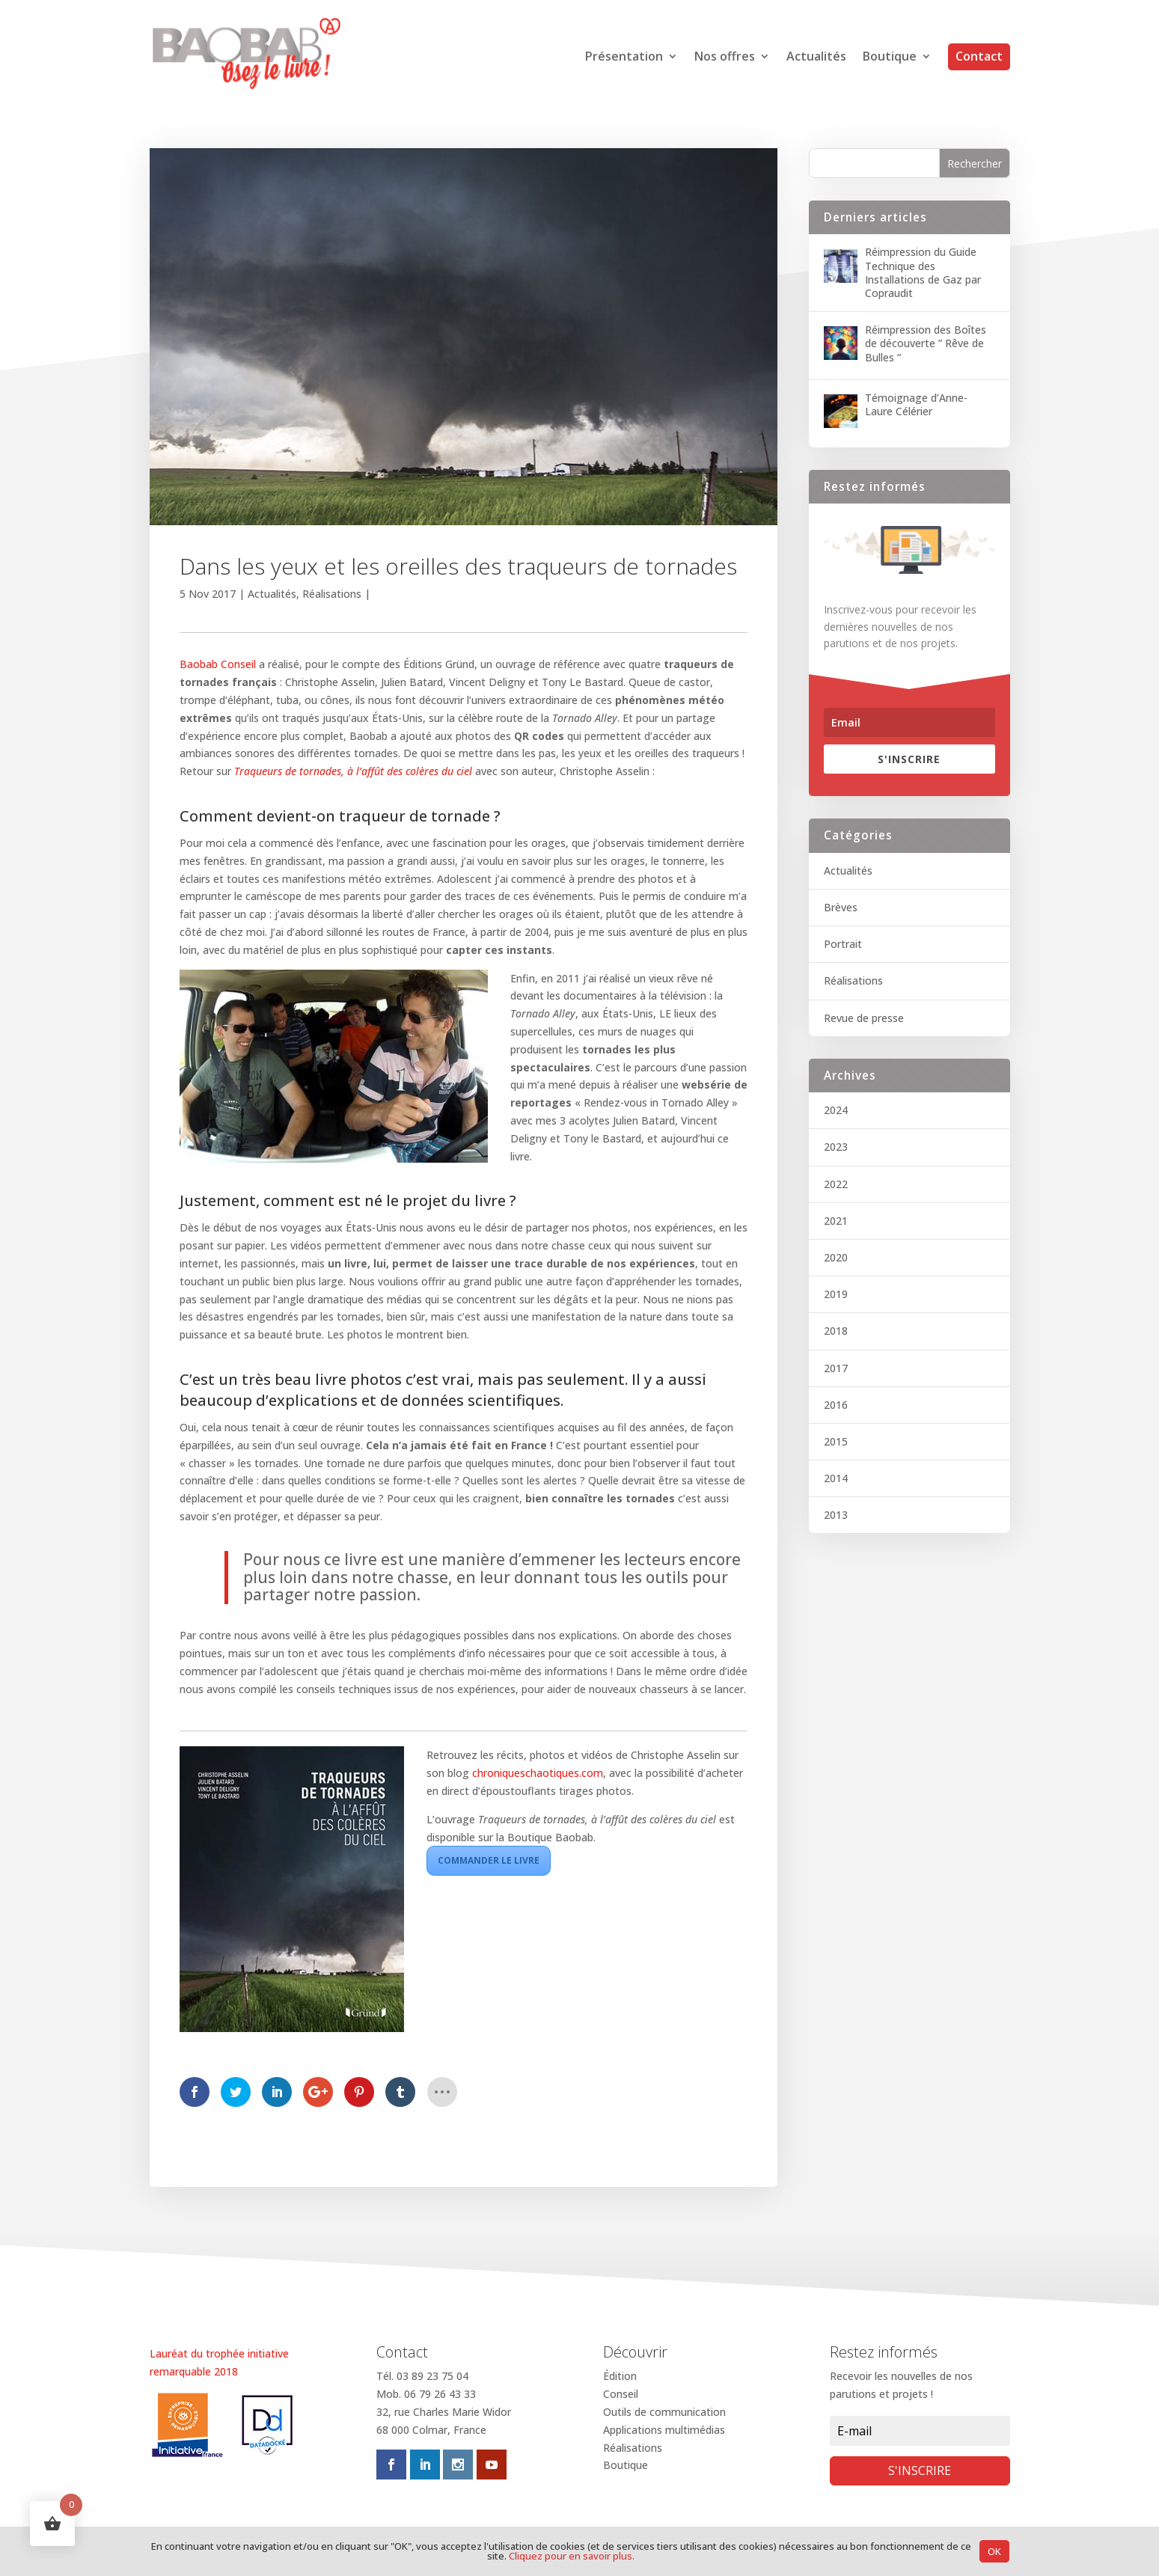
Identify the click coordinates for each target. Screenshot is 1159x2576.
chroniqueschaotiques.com (537, 1773)
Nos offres (724, 57)
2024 (836, 1110)
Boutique (890, 57)
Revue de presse (864, 1018)
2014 (836, 1478)
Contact (979, 56)
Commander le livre (488, 1860)
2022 (836, 1184)
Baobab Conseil (218, 664)
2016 (836, 1405)
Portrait (843, 944)
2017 (836, 1368)
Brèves (840, 907)
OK (994, 2551)
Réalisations (331, 594)
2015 (836, 1441)
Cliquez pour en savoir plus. (571, 2556)
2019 (836, 1294)
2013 (836, 1515)
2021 (836, 1221)
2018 (836, 1331)
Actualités (816, 57)
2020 (836, 1257)
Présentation (624, 57)
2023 (836, 1146)
